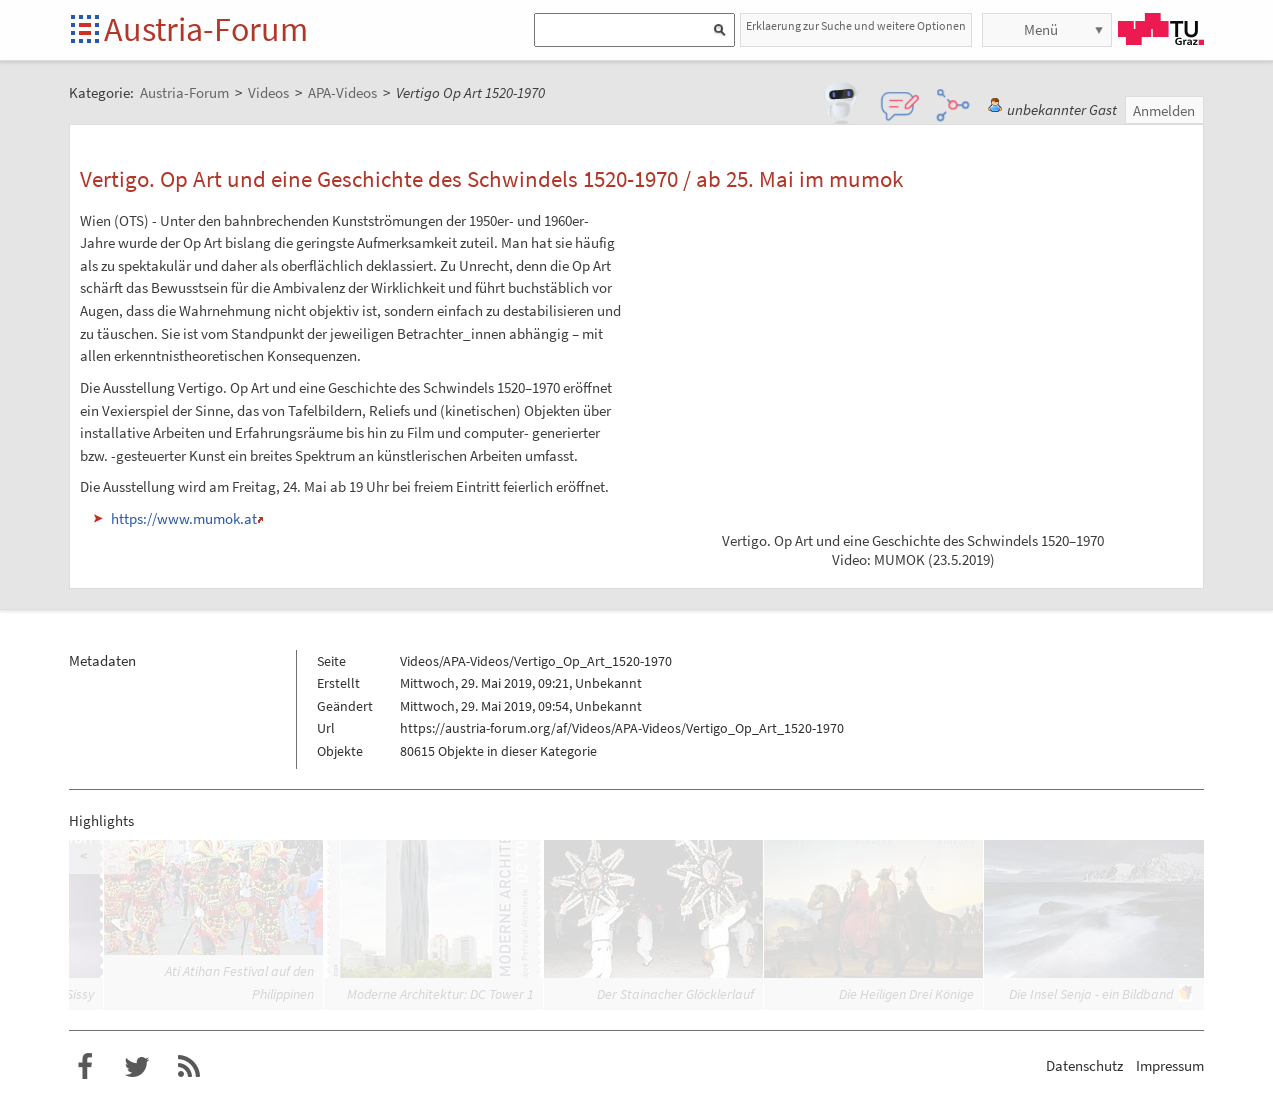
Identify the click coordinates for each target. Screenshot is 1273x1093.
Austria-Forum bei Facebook (85, 1067)
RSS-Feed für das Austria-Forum (189, 1067)
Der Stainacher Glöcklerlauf (675, 994)
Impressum (1170, 1065)
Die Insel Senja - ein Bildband (1091, 994)
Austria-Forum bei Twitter (137, 1067)
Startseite (86, 30)
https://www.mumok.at (184, 518)
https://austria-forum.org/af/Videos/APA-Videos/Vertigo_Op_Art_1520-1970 (622, 728)
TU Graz (1161, 29)
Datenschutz (1084, 1065)
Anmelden (1164, 110)
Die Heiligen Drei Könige (906, 994)
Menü (1041, 29)
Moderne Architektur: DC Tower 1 (440, 994)
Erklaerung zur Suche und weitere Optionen (856, 25)
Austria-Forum (206, 29)
